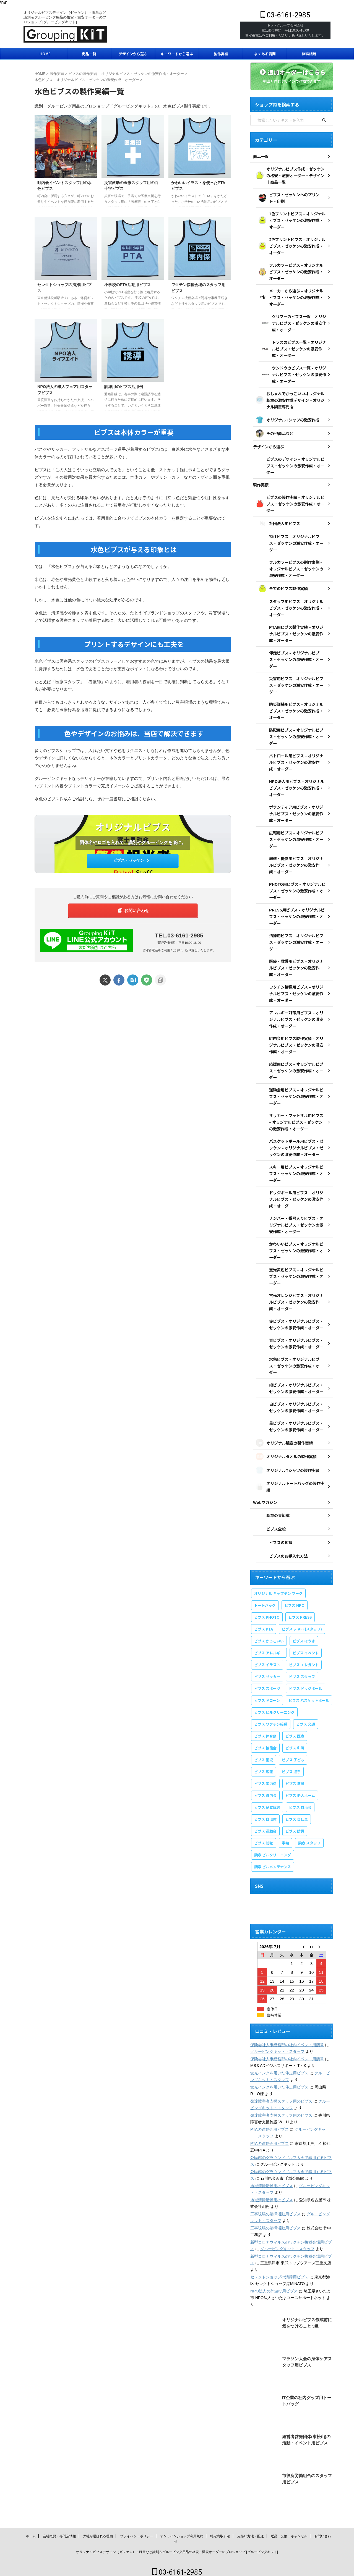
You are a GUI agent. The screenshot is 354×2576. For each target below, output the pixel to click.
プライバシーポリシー (136, 2533)
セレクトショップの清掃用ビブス (279, 2269)
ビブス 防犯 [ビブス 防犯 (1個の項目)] (263, 1835)
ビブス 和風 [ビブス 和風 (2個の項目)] (294, 1740)
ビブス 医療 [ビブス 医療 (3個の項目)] (294, 1728)
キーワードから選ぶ (177, 53)
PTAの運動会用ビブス (269, 2122)
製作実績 (221, 53)
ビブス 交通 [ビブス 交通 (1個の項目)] (305, 1716)
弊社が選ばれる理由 (98, 2533)
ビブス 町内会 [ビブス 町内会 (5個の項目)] (265, 1788)
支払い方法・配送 (250, 2533)
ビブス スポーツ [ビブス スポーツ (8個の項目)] (267, 1681)
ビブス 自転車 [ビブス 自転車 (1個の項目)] (296, 1811)
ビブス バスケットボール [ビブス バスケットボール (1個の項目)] (309, 1693)
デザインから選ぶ (133, 53)
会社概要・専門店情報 (59, 2533)
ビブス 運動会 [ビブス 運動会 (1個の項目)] (265, 1823)
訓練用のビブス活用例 (123, 386)
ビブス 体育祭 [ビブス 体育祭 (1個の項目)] (265, 1728)
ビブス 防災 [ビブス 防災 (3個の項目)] (294, 1823)
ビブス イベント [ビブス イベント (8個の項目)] (306, 1645)
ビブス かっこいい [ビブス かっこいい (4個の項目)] (269, 1633)
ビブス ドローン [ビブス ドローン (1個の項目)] (267, 1693)
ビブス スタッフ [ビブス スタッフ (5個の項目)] (302, 1669)
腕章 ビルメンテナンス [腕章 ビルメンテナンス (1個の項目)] (272, 1859)
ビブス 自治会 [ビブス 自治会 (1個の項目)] (300, 1799)
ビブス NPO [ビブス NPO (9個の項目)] (294, 1597)
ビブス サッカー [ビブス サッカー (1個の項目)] (267, 1669)
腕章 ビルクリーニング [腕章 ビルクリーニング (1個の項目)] (272, 1847)
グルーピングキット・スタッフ (277, 2044)
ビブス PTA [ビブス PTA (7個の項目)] (263, 1621)
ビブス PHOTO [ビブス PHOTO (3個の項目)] (267, 1609)
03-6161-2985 (285, 15)
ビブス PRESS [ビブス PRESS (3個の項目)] (300, 1609)
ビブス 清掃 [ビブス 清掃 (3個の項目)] (294, 1776)
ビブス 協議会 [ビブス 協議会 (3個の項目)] (265, 1740)
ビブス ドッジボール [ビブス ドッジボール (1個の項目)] (305, 1681)
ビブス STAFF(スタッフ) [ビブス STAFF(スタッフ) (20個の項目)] (302, 1621)
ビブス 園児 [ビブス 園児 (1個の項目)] (263, 1752)
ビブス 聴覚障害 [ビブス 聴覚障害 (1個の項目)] (267, 1799)
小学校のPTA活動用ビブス (127, 284)
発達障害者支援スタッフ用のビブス (281, 2094)
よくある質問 (265, 53)
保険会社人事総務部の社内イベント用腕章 (287, 2037)
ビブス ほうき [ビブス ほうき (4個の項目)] (304, 1633)
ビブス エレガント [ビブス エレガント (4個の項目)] (304, 1657)
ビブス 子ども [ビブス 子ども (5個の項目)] (293, 1752)
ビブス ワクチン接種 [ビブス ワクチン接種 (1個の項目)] (270, 1716)
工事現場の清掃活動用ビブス (275, 2206)
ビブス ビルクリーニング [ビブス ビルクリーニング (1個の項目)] (274, 1704)
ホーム (31, 2533)
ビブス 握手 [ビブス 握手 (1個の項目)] (291, 1764)
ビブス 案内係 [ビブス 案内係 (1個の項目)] (265, 1776)
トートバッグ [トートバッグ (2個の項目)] (265, 1597)
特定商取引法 (220, 2533)
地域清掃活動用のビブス (271, 2178)
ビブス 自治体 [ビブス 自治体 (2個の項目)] (265, 1811)
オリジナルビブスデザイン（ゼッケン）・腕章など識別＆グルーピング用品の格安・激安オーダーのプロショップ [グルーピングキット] (177, 2549)
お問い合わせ (133, 910)
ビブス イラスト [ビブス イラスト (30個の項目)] (267, 1657)
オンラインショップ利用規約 (181, 2533)
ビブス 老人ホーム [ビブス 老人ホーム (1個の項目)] (300, 1788)
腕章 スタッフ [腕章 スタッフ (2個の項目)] (309, 1835)
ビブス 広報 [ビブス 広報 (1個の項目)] (263, 1764)
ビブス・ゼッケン (131, 860)
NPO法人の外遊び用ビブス (273, 2283)
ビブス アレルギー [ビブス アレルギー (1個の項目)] (269, 1645)
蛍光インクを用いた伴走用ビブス (279, 2065)
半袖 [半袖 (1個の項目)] (285, 1835)
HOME (45, 53)
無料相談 (309, 53)
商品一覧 (89, 53)
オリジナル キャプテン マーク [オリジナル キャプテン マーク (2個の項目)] (278, 1586)
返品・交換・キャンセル (289, 2533)
